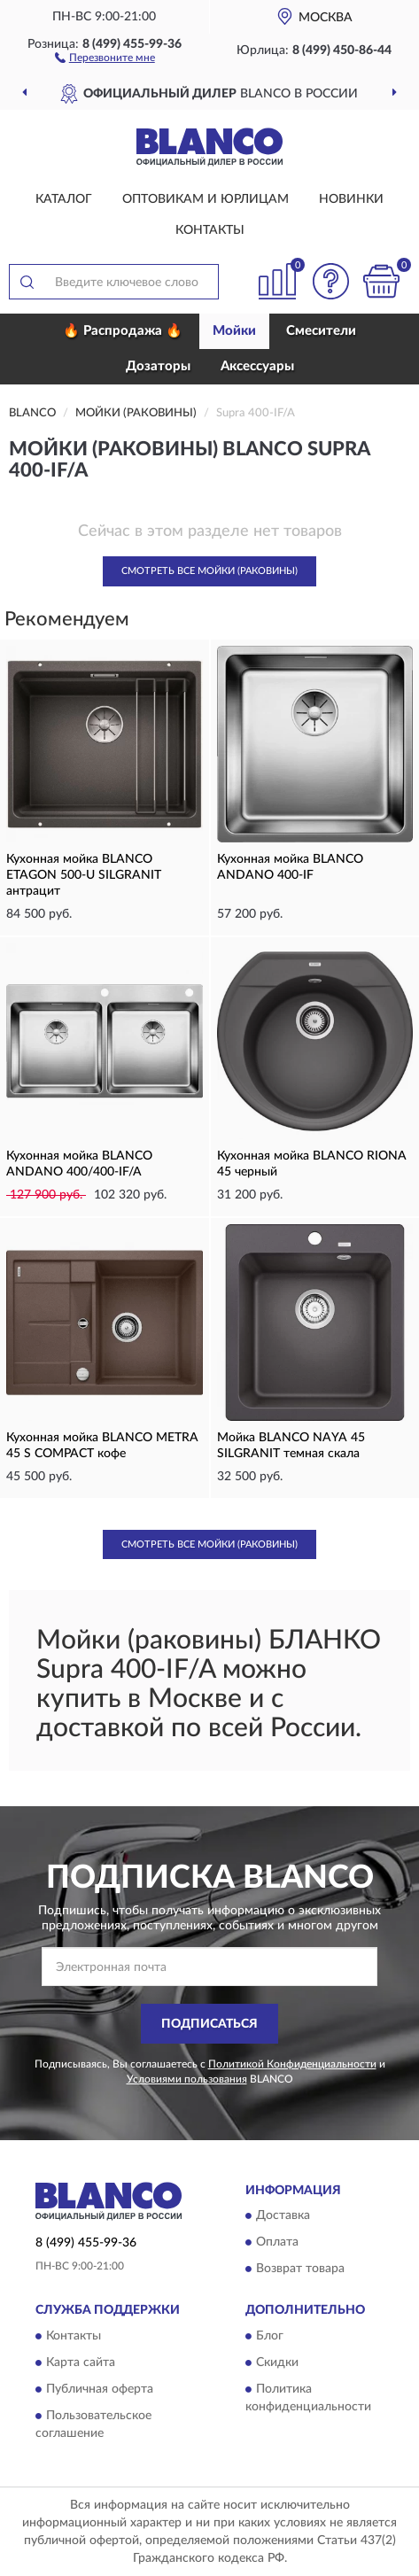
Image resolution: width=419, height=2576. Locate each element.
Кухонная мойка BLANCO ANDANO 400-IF (290, 867)
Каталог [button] (63, 199)
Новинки (351, 199)
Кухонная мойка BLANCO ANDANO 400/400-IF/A (79, 1164)
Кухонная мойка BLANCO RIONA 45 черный (312, 1164)
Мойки (234, 331)
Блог (269, 2336)
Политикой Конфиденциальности (292, 2064)
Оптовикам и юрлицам (205, 199)
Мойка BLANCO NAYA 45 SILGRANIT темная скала (291, 1446)
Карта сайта (80, 2362)
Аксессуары (257, 366)
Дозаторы (158, 366)
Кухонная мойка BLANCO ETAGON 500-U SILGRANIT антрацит (83, 875)
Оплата (277, 2243)
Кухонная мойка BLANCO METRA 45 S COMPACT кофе (102, 1446)
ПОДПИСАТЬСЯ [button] (209, 2024)
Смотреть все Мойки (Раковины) (209, 571)
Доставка (283, 2216)
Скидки (277, 2362)
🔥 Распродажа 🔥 (122, 331)
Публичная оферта (99, 2389)
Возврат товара (300, 2269)
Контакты (209, 230)
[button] (105, 56)
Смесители (321, 331)
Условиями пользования (187, 2079)
